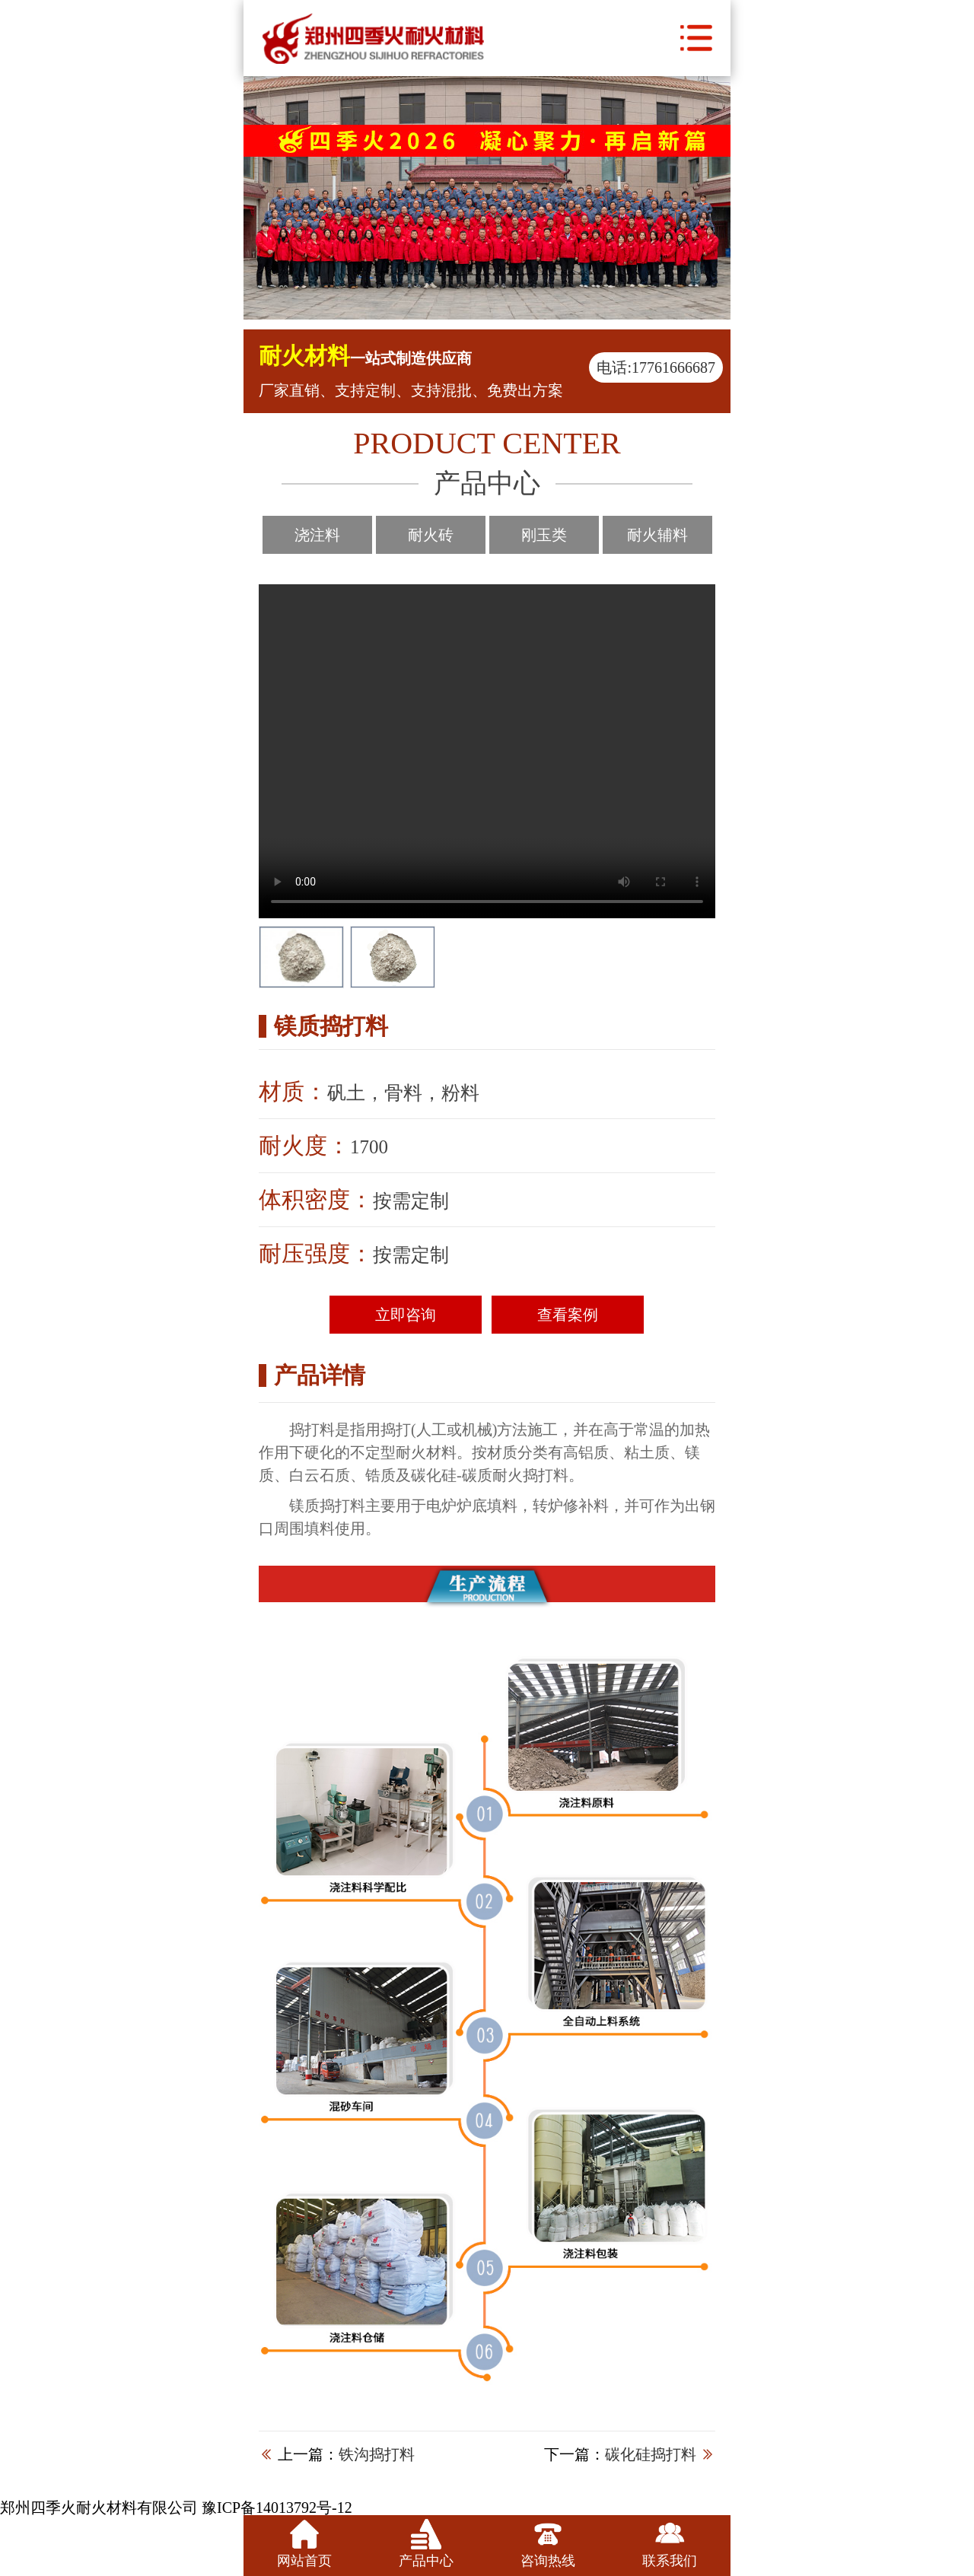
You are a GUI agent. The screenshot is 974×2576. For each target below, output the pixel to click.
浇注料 (317, 534)
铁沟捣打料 (377, 2454)
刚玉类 (544, 534)
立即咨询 (405, 1314)
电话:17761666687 (656, 367)
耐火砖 (431, 534)
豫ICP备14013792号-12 (277, 2507)
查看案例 (567, 1314)
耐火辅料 (657, 534)
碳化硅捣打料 (650, 2454)
